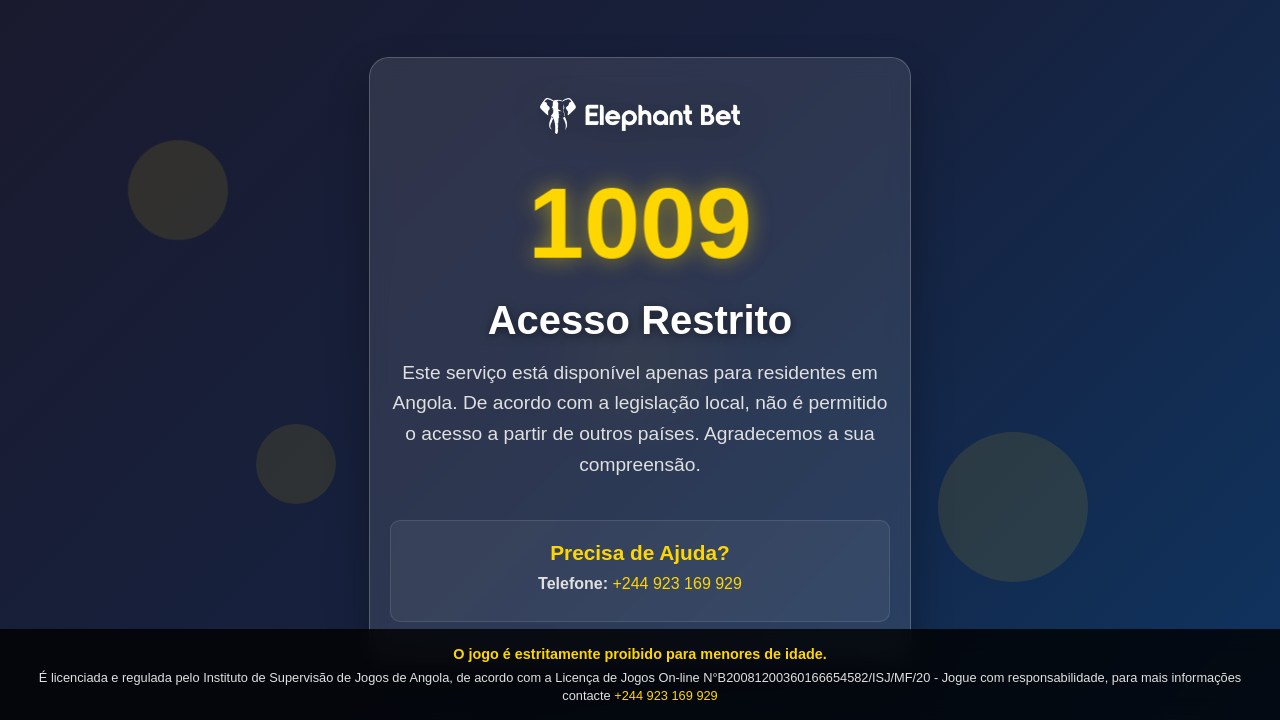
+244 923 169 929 (676, 583)
